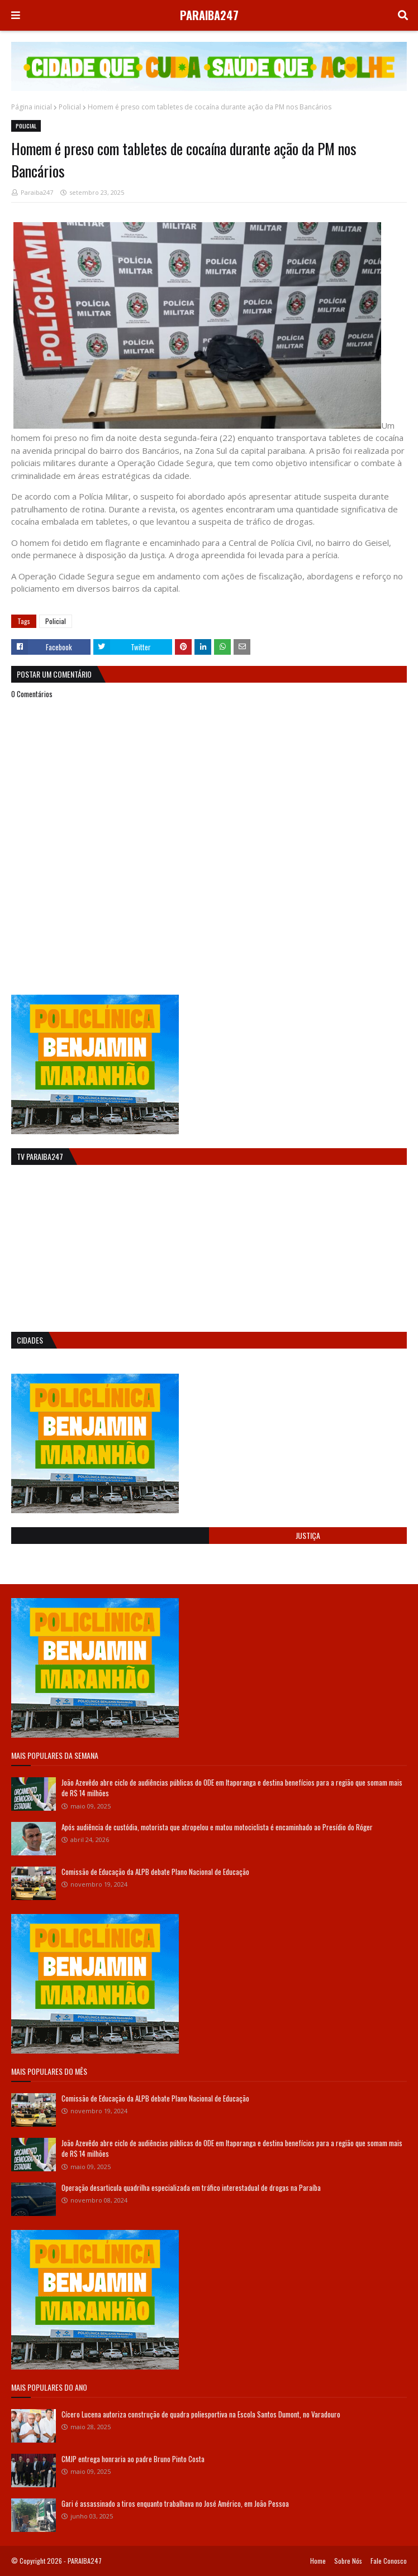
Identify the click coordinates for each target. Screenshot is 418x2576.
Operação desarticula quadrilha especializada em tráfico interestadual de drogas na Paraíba (191, 2187)
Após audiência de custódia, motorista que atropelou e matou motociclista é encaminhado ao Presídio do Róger (217, 1827)
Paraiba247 (37, 192)
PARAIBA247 (209, 15)
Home (318, 2560)
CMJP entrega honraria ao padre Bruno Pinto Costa (133, 2458)
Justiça (308, 1535)
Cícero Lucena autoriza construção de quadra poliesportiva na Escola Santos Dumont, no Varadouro (200, 2414)
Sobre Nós (348, 2560)
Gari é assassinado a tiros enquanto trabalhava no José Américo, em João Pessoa (175, 2503)
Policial (70, 107)
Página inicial (31, 107)
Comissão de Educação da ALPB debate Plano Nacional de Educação (155, 1871)
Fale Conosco (388, 2560)
